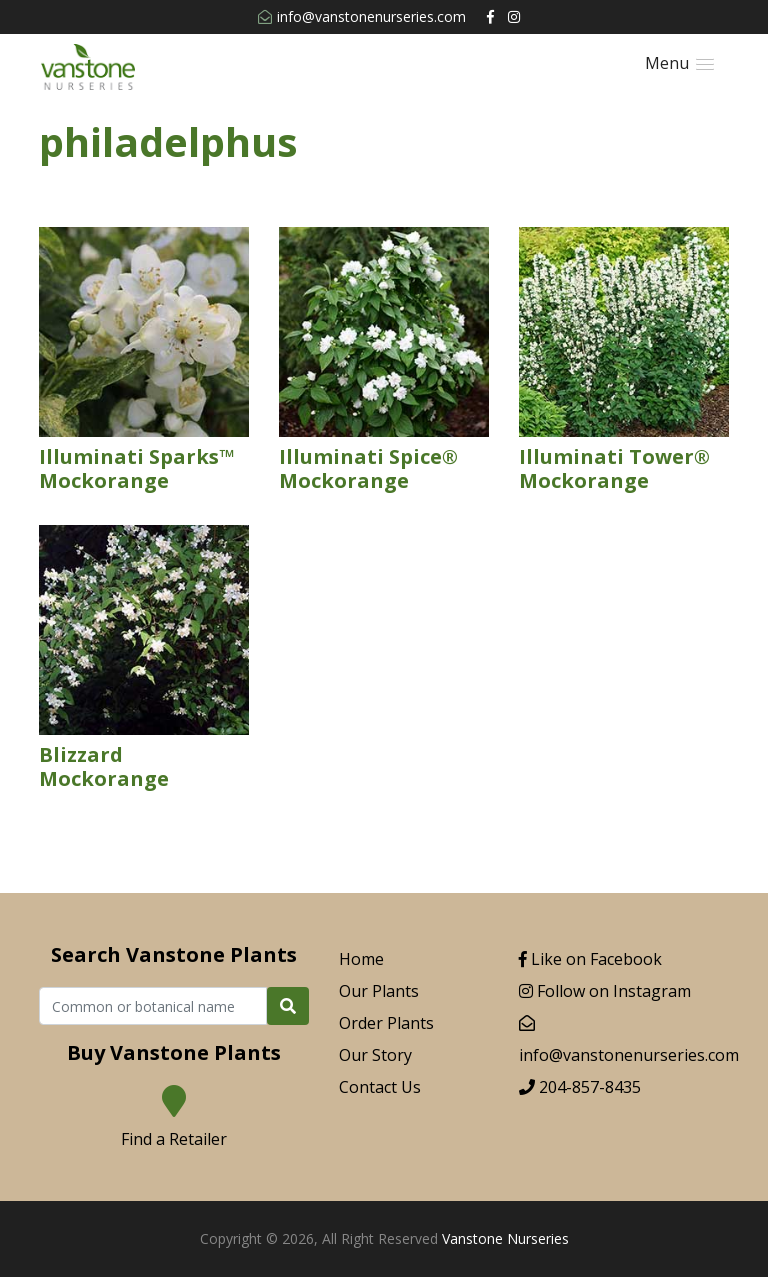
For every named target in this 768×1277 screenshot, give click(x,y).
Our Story (375, 1055)
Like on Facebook (590, 959)
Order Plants (386, 1023)
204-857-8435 (580, 1087)
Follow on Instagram (605, 991)
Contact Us (380, 1087)
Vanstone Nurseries (505, 1238)
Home (361, 959)
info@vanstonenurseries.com (362, 16)
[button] (679, 63)
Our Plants (379, 991)
